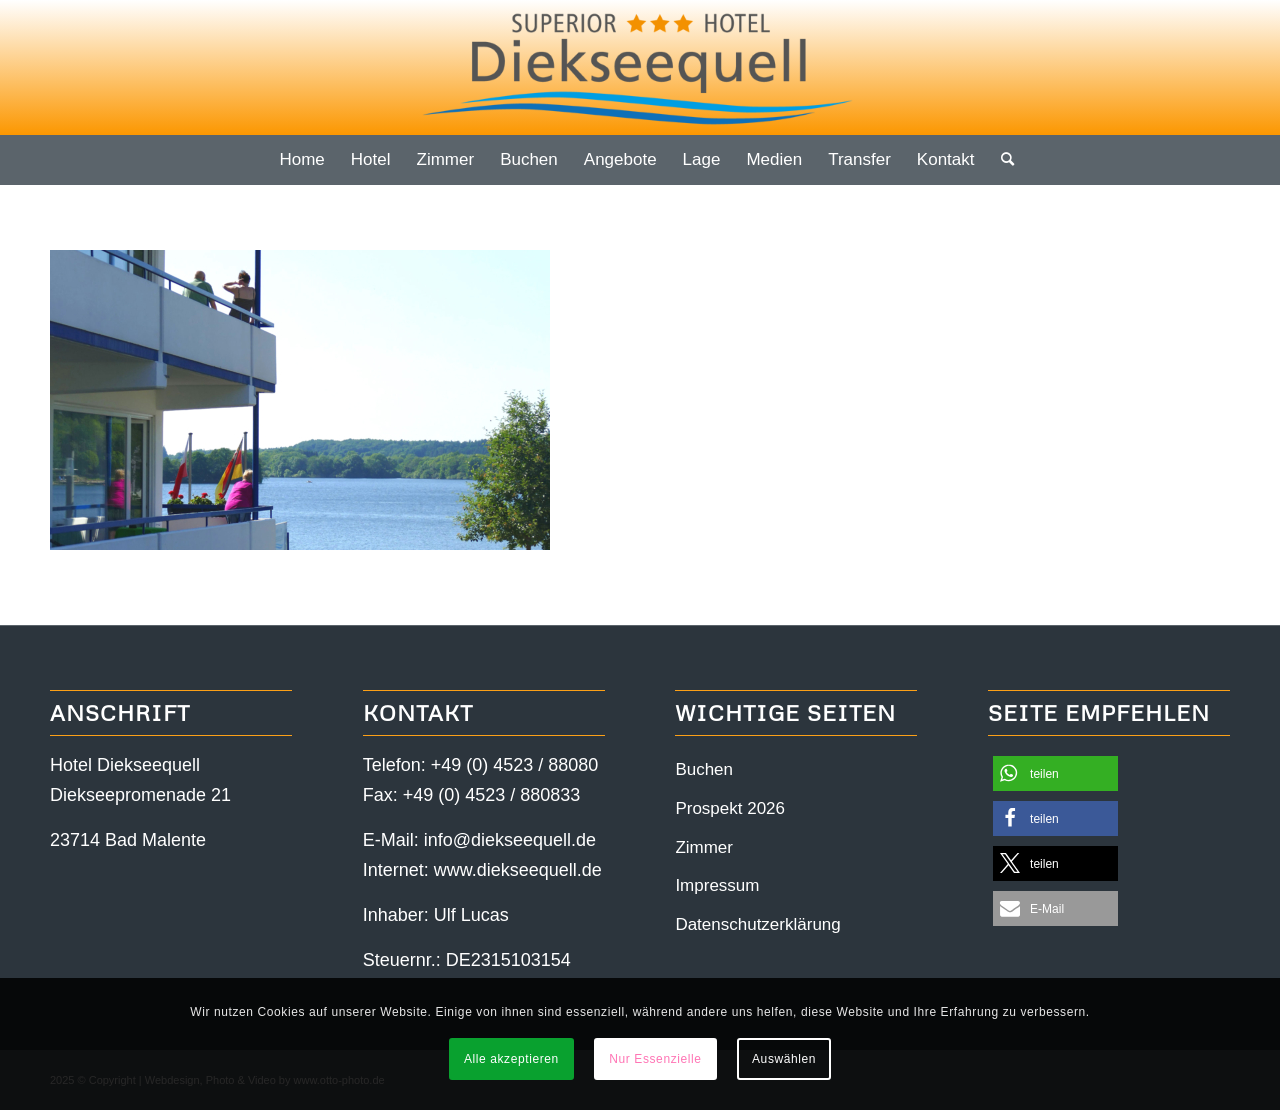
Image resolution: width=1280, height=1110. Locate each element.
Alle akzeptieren (511, 1059)
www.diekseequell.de (518, 870)
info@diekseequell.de (510, 840)
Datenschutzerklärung (757, 924)
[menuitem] (301, 160)
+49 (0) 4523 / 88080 (515, 765)
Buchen (704, 769)
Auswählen (784, 1059)
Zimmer (704, 847)
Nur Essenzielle (655, 1059)
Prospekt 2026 (730, 808)
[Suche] (1001, 160)
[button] (1055, 773)
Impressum (717, 885)
